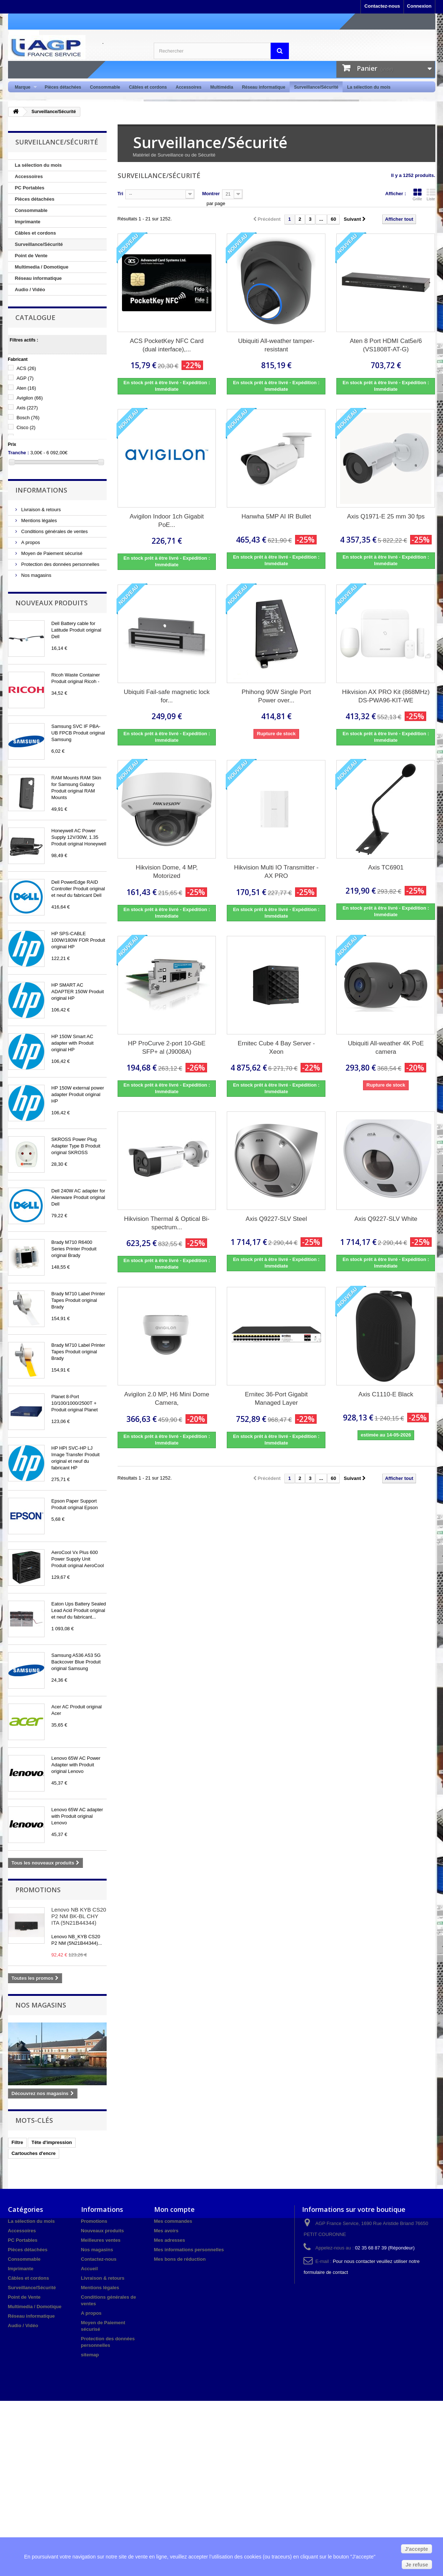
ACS (26, 368)
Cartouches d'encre (34, 2153)
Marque (24, 87)
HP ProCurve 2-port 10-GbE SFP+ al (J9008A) (166, 1047)
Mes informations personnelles (189, 2249)
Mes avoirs (166, 2230)
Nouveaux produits (51, 602)
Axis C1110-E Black (385, 1394)
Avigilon (29, 398)
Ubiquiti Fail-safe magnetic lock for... (167, 696)
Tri (120, 193)
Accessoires (189, 87)
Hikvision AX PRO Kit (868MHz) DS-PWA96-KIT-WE (385, 696)
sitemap (90, 2354)
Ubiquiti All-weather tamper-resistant (276, 345)
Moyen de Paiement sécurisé (51, 553)
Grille (417, 194)
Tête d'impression (51, 2142)
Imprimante (28, 221)
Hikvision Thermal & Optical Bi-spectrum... (167, 1223)
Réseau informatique (263, 87)
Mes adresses (169, 2240)
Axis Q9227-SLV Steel (276, 1218)
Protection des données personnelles (60, 564)
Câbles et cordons (148, 87)
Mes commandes (173, 2221)
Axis (27, 407)
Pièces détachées (63, 87)
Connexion (419, 6)
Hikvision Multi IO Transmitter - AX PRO (276, 871)
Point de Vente (31, 255)
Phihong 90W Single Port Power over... (276, 696)
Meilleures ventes (101, 2240)
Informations (41, 490)
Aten (26, 388)
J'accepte (416, 2549)
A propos (30, 542)
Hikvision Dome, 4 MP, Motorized (167, 871)
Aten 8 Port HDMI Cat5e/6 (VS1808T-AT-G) (386, 345)
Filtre (17, 2142)
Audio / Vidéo (30, 289)
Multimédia (221, 87)
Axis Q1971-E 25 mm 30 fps (386, 516)
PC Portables (30, 187)
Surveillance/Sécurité (316, 87)
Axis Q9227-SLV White (385, 1218)
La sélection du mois (368, 87)
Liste (431, 194)
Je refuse (417, 2565)
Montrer (210, 193)
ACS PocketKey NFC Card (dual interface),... (166, 345)
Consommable (105, 87)
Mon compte (174, 2209)
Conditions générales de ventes (54, 531)
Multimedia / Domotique (42, 267)
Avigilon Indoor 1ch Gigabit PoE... (167, 520)
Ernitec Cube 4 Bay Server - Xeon (276, 1047)
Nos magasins (35, 575)
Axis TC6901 (386, 867)
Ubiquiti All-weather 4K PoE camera (386, 1047)
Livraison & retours (40, 509)
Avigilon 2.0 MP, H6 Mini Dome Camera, (166, 1398)
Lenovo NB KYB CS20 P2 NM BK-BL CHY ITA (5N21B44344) (78, 1916)
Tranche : (18, 452)
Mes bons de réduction (180, 2259)
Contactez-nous (382, 6)
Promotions (38, 1889)
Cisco (25, 427)
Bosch (27, 417)
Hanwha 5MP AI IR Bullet (276, 516)
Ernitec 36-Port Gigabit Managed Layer (276, 1398)
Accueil (89, 2268)
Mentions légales (38, 520)
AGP (25, 378)
